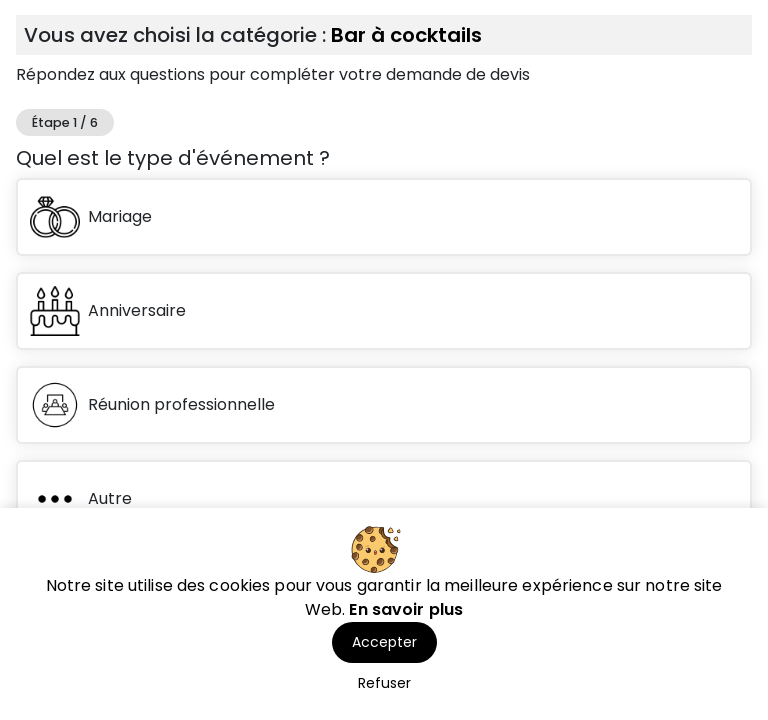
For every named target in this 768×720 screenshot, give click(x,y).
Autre (81, 499)
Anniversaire (108, 311)
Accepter (384, 642)
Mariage (91, 217)
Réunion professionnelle (152, 405)
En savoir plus (406, 609)
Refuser (384, 683)
